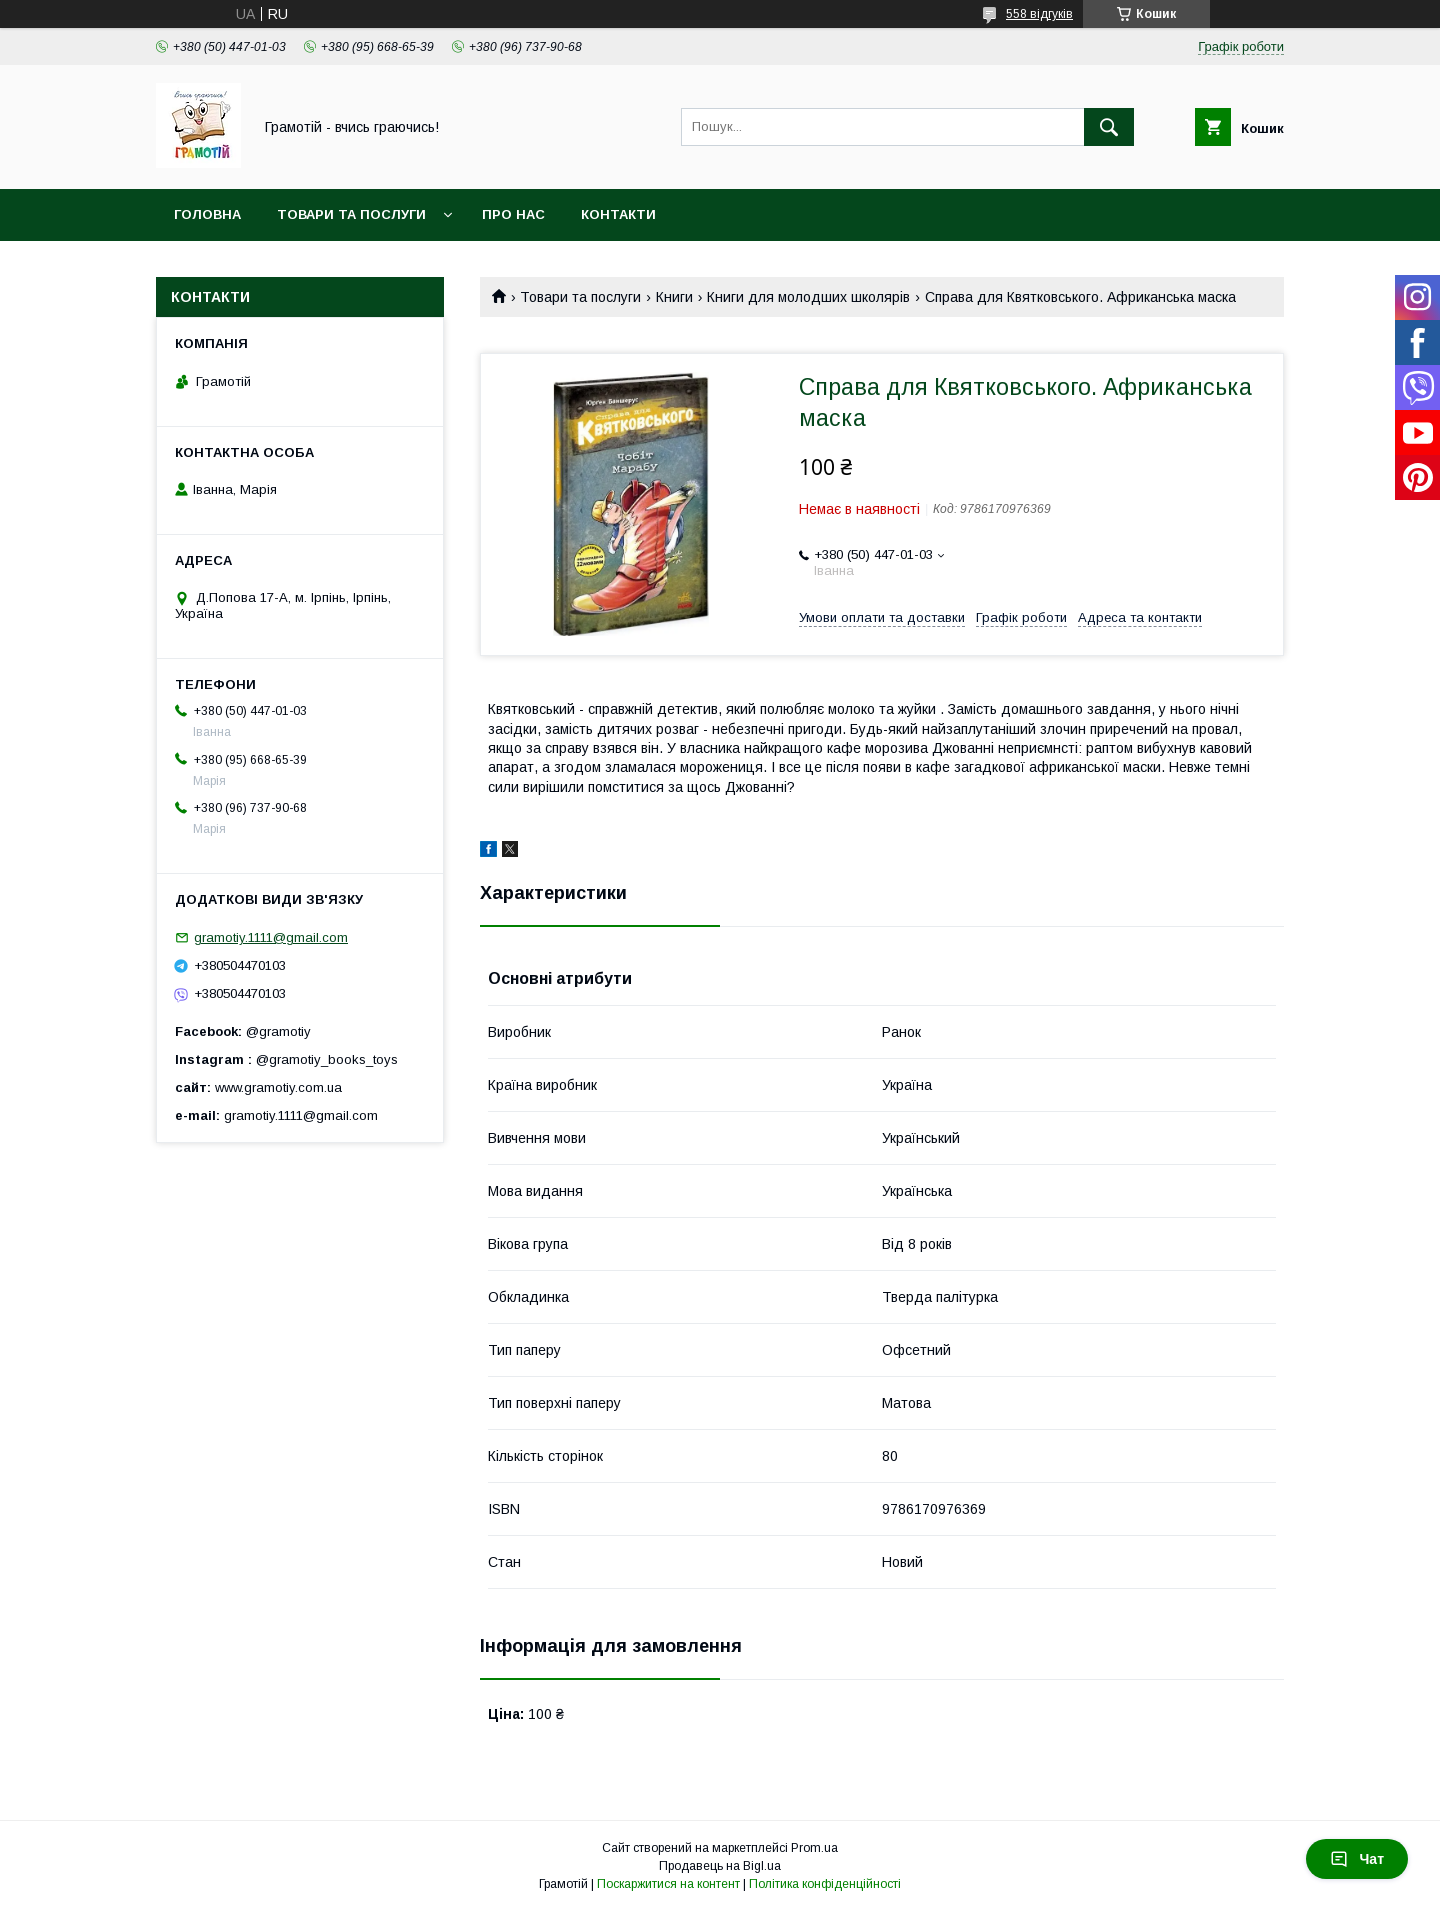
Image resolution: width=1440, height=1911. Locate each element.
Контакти (618, 214)
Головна (207, 214)
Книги (674, 297)
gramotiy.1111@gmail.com (271, 937)
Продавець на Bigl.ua (720, 1866)
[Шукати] (1109, 127)
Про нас (513, 214)
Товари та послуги (351, 214)
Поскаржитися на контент (668, 1884)
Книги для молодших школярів (808, 297)
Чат (1357, 1859)
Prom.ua (814, 1848)
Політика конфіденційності (825, 1884)
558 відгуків (1039, 14)
